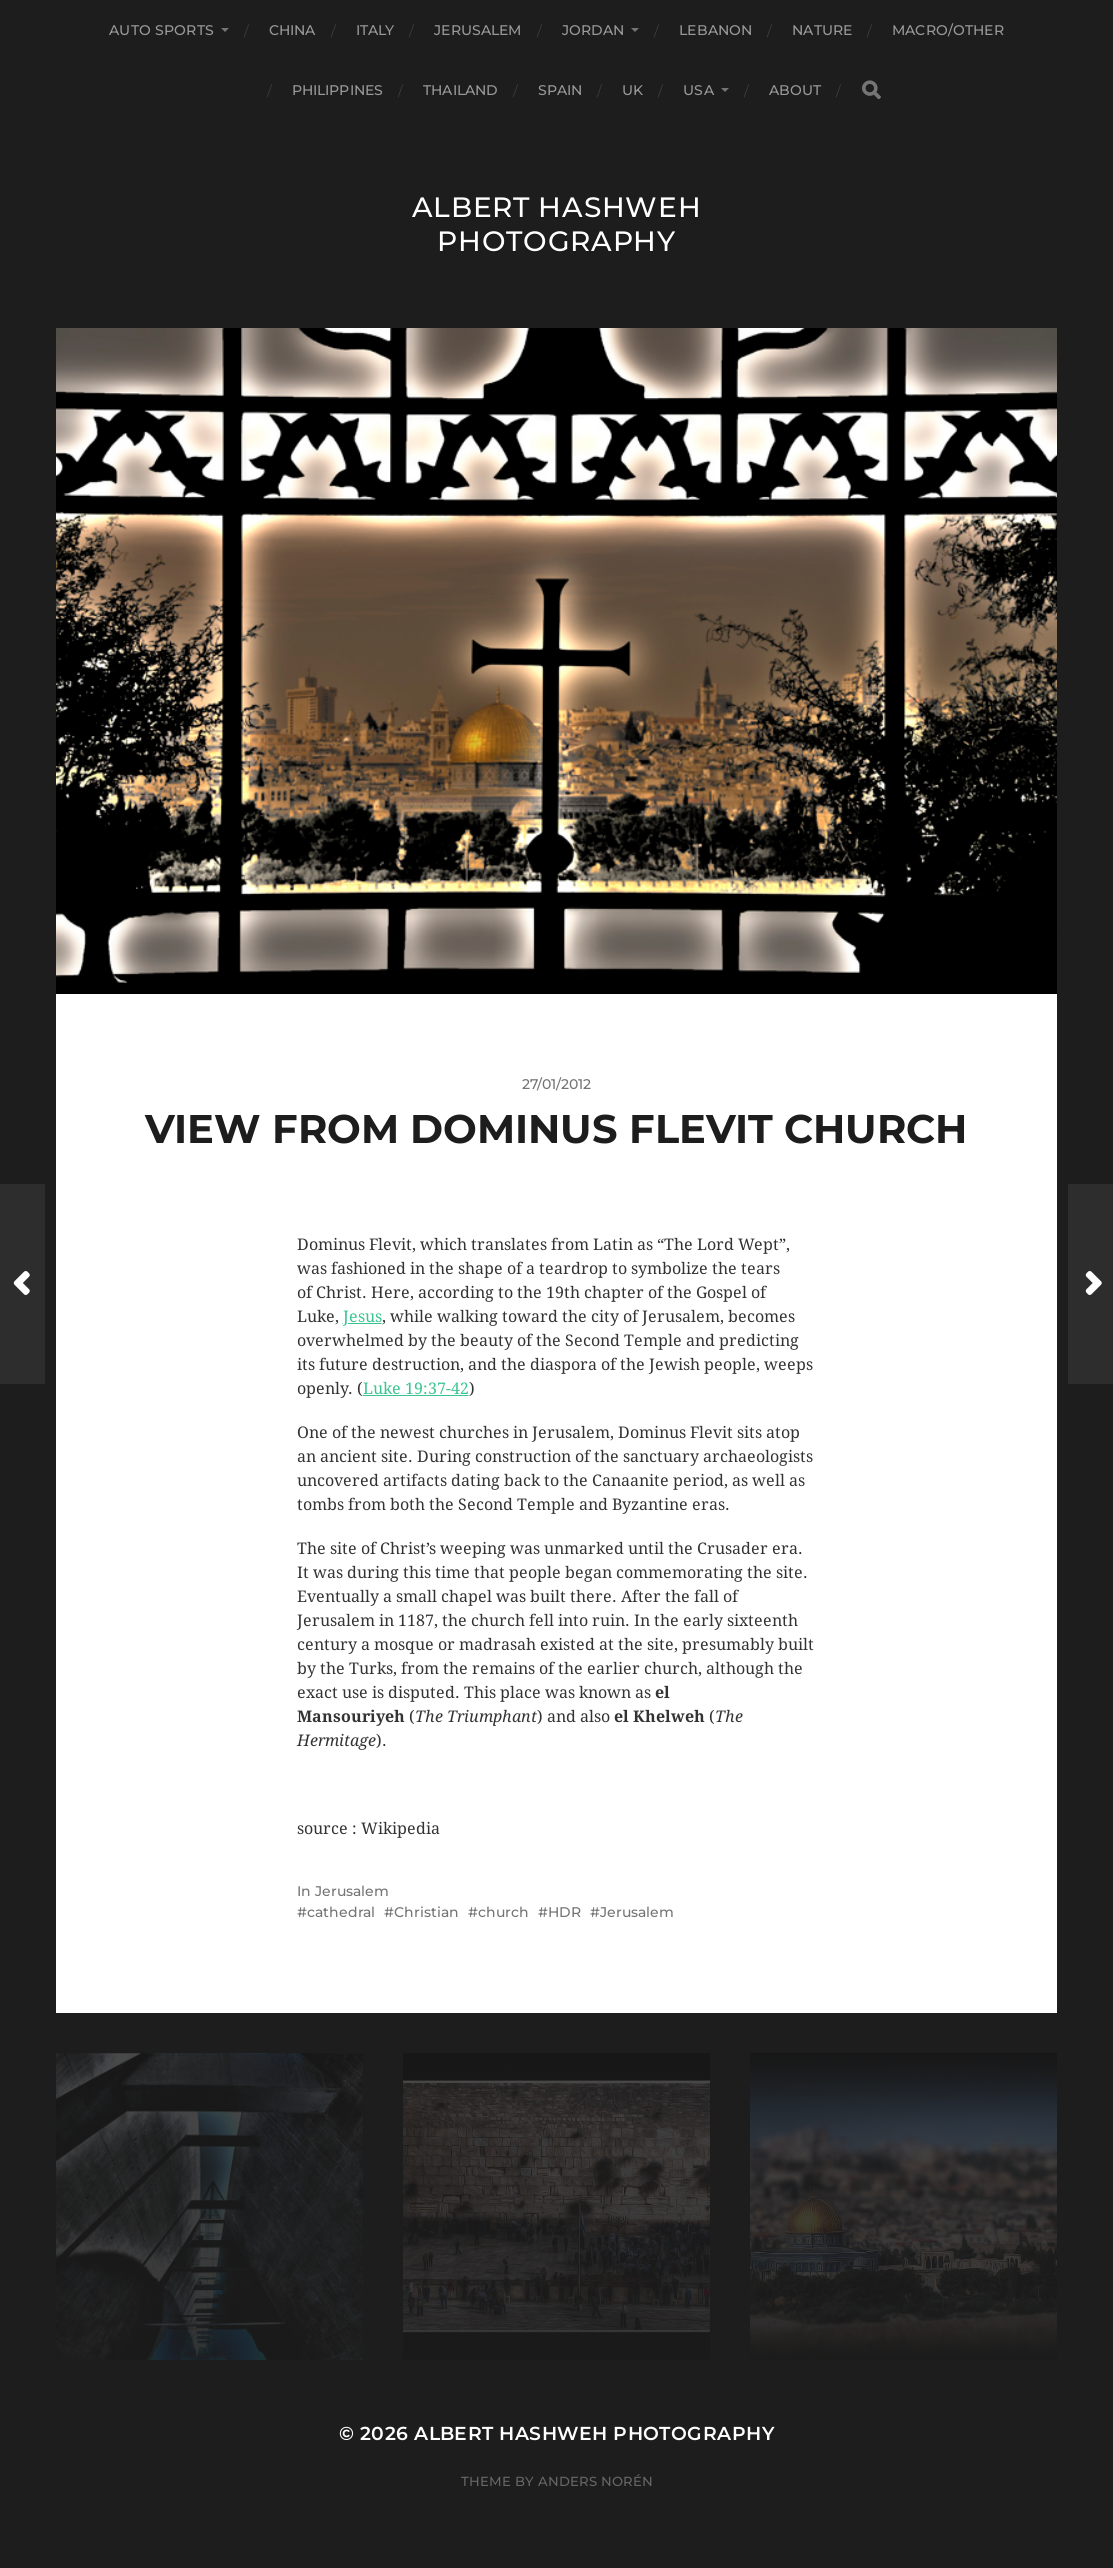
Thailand (460, 90)
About (795, 90)
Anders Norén (595, 2481)
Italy (375, 30)
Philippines (338, 90)
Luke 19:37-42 (416, 1388)
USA (698, 90)
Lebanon (715, 30)
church (503, 1912)
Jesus (362, 1316)
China (292, 30)
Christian (426, 1912)
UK (632, 90)
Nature (822, 30)
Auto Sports (161, 30)
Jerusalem (477, 30)
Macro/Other (948, 30)
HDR (564, 1912)
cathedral (341, 1912)
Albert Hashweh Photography (557, 224)
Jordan (593, 30)
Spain (560, 90)
